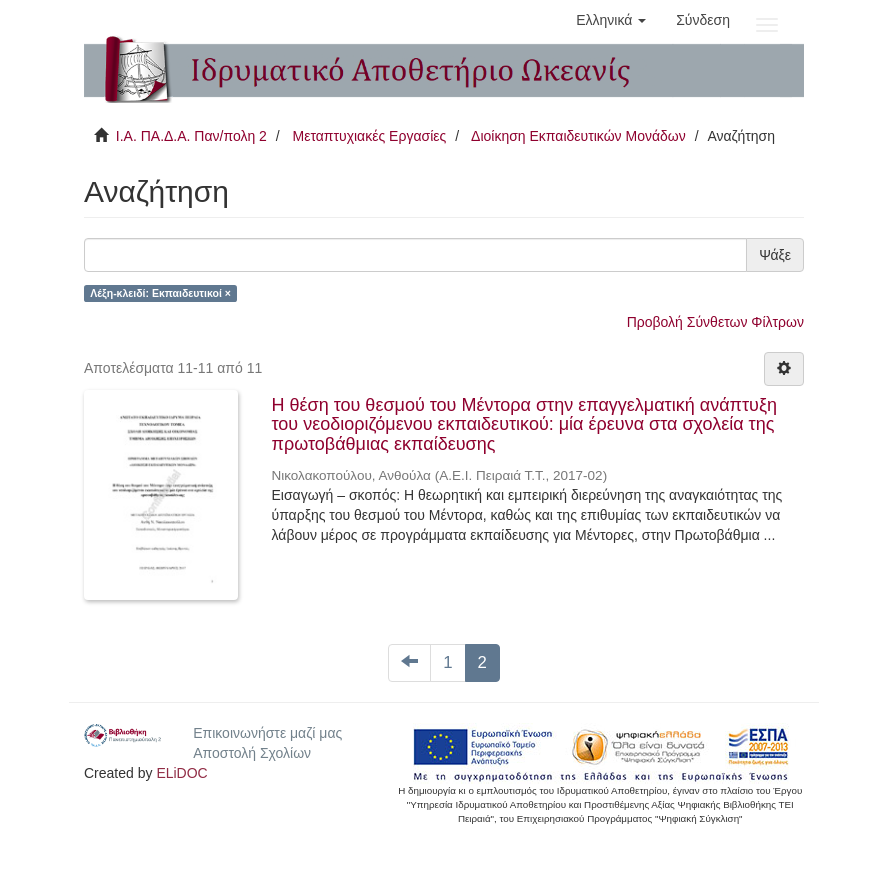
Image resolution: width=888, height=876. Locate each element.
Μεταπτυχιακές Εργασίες (369, 136)
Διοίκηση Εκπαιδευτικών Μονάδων (578, 136)
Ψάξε (775, 255)
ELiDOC (181, 773)
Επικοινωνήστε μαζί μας (267, 733)
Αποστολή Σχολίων (252, 753)
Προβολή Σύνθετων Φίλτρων (715, 322)
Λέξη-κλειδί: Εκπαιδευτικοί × (160, 293)
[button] (611, 20)
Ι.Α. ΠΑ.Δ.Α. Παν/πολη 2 (191, 136)
